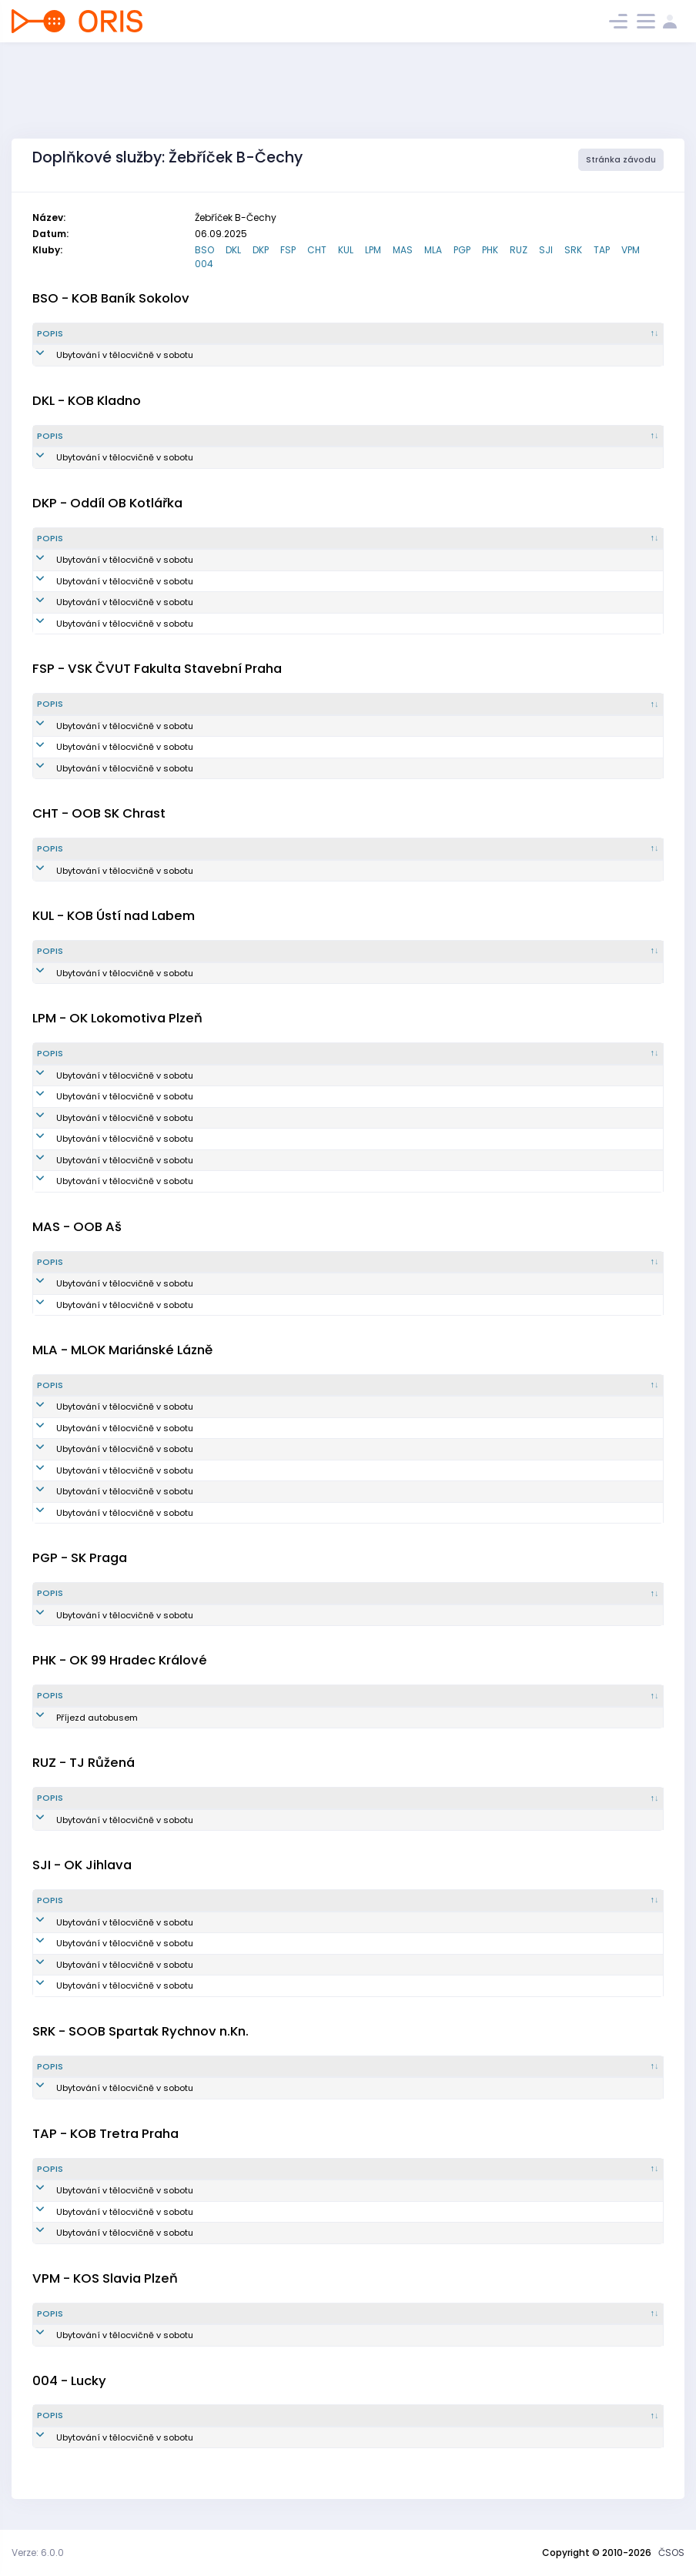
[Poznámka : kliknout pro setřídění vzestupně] (609, 334)
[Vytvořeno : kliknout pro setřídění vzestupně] (498, 334)
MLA (433, 249)
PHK (490, 249)
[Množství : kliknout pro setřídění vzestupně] (285, 334)
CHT (316, 249)
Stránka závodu (621, 160)
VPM (630, 249)
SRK (573, 249)
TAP (602, 249)
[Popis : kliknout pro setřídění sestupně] (133, 334)
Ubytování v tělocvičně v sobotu (105, 355)
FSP (288, 249)
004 (204, 263)
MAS (403, 249)
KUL (345, 249)
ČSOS (671, 2552)
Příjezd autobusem (78, 1717)
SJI (546, 249)
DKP (261, 249)
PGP (461, 249)
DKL (233, 249)
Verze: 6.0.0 (38, 2552)
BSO (204, 249)
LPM (373, 249)
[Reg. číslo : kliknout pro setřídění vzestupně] (388, 334)
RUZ (518, 249)
